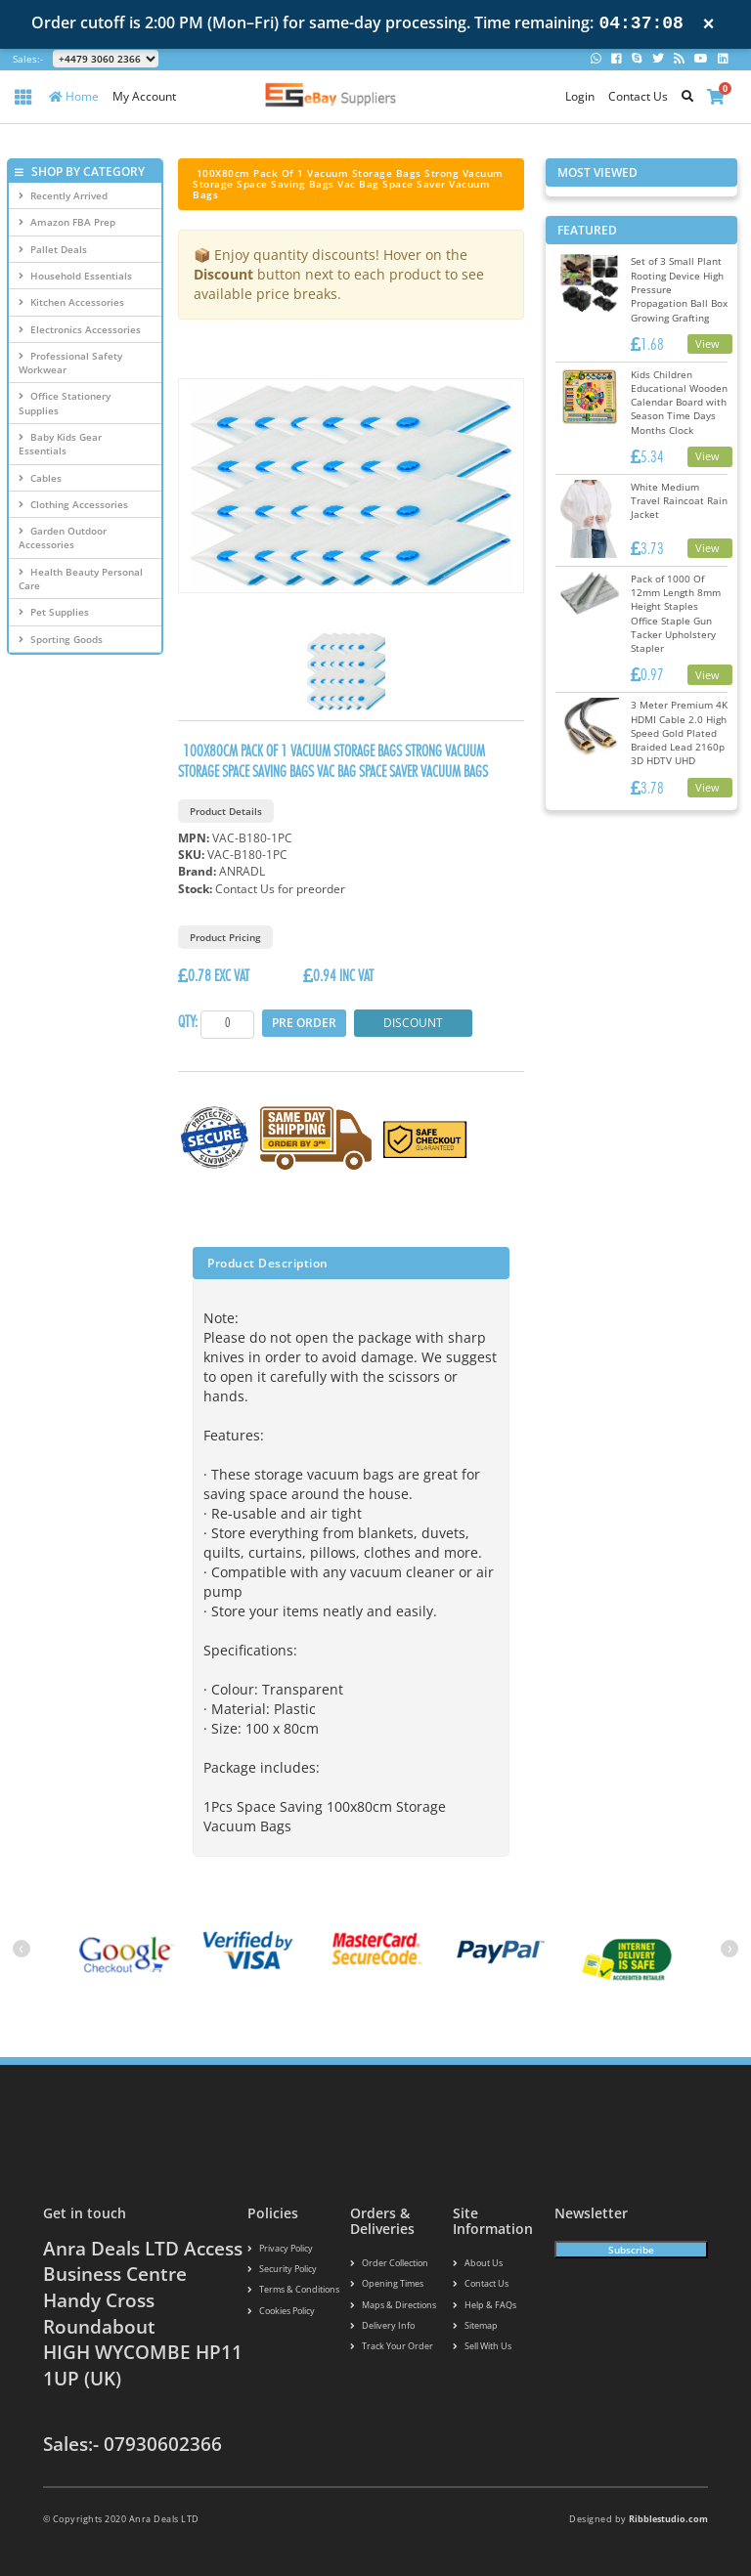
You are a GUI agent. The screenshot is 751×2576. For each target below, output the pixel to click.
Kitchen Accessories (71, 302)
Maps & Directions (393, 2305)
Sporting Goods (61, 639)
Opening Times (386, 2284)
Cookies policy (281, 2311)
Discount (413, 1022)
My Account (144, 96)
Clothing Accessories (73, 504)
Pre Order (304, 1022)
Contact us (480, 2284)
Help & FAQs (484, 2305)
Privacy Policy (280, 2248)
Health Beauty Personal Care (81, 578)
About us (478, 2262)
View (707, 343)
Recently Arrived (63, 195)
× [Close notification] (709, 24)
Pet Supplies (54, 612)
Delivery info (382, 2327)
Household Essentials (75, 275)
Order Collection (389, 2262)
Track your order (391, 2347)
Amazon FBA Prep (67, 222)
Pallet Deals (53, 249)
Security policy (282, 2269)
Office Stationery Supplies (64, 402)
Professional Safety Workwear (70, 362)
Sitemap (475, 2327)
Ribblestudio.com (668, 2518)
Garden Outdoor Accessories (63, 537)
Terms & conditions (293, 2290)
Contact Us (638, 96)
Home (74, 96)
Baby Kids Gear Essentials (60, 443)
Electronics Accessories (80, 329)
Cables (40, 478)
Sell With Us (482, 2347)
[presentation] (21, 1948)
